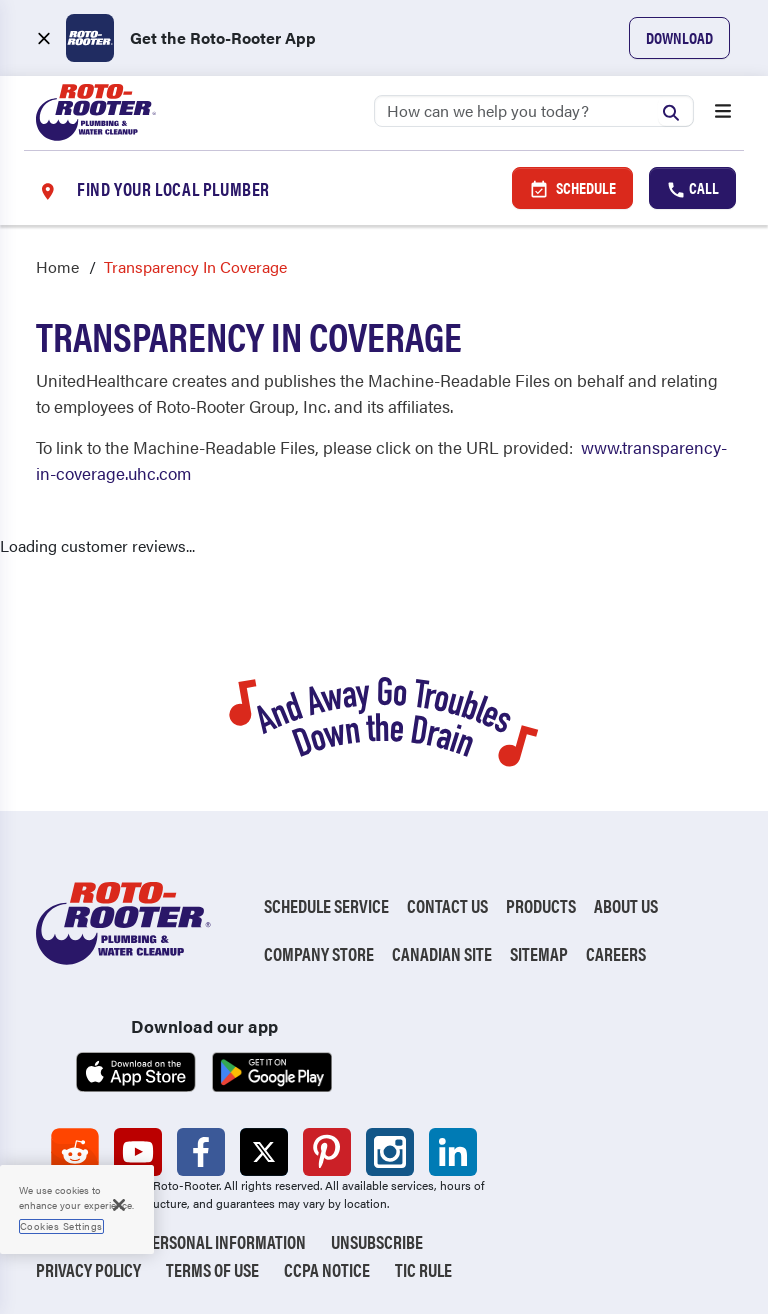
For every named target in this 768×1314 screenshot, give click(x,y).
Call (692, 188)
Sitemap (539, 953)
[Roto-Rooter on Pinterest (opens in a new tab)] (327, 1152)
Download (679, 37)
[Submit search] (676, 110)
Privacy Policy (88, 1269)
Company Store (319, 953)
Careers (616, 953)
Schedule (572, 188)
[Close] (119, 1205)
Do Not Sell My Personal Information (171, 1241)
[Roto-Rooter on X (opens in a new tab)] (264, 1152)
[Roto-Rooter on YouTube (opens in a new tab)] (138, 1152)
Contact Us (447, 905)
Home (57, 266)
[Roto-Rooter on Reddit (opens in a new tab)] (75, 1152)
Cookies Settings (61, 1226)
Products (541, 905)
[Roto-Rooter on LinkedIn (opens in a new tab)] (453, 1152)
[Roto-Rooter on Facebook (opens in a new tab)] (201, 1152)
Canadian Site (442, 953)
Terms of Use (212, 1269)
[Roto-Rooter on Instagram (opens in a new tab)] (390, 1152)
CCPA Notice (327, 1269)
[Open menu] (723, 113)
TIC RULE (423, 1269)
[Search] (534, 111)
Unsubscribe (377, 1241)
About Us (626, 905)
